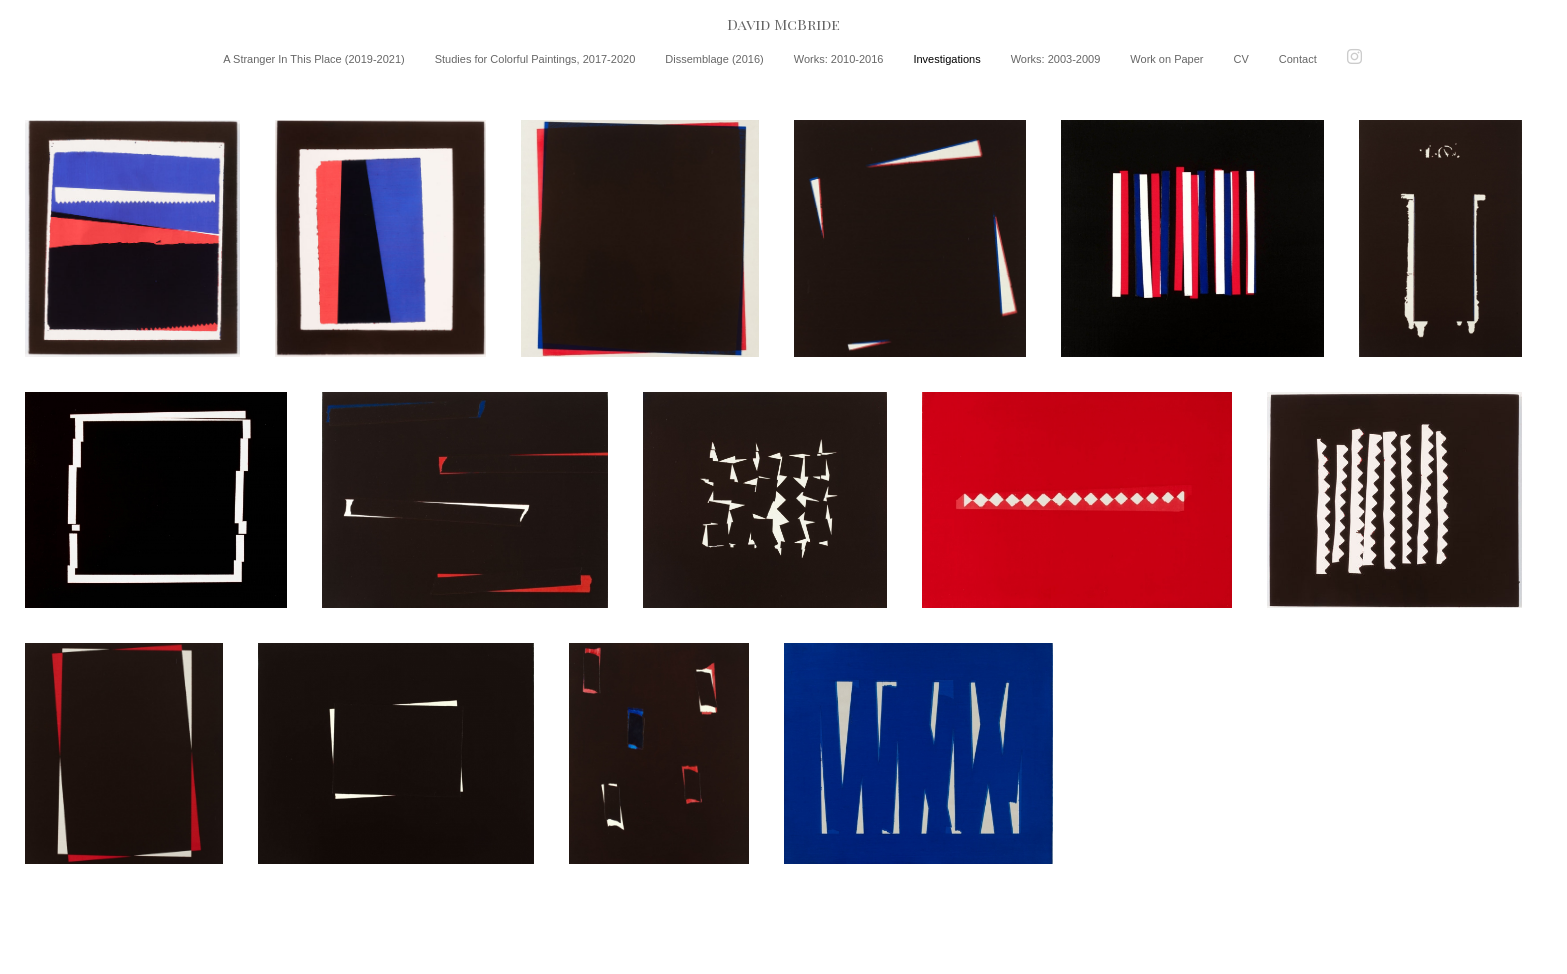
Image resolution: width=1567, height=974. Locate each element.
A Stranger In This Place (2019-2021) (313, 59)
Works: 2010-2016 (839, 59)
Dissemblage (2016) (714, 59)
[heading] (783, 24)
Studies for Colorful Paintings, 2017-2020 (535, 59)
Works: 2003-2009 (1056, 59)
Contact (1298, 59)
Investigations (946, 59)
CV (1241, 59)
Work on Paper (1166, 59)
